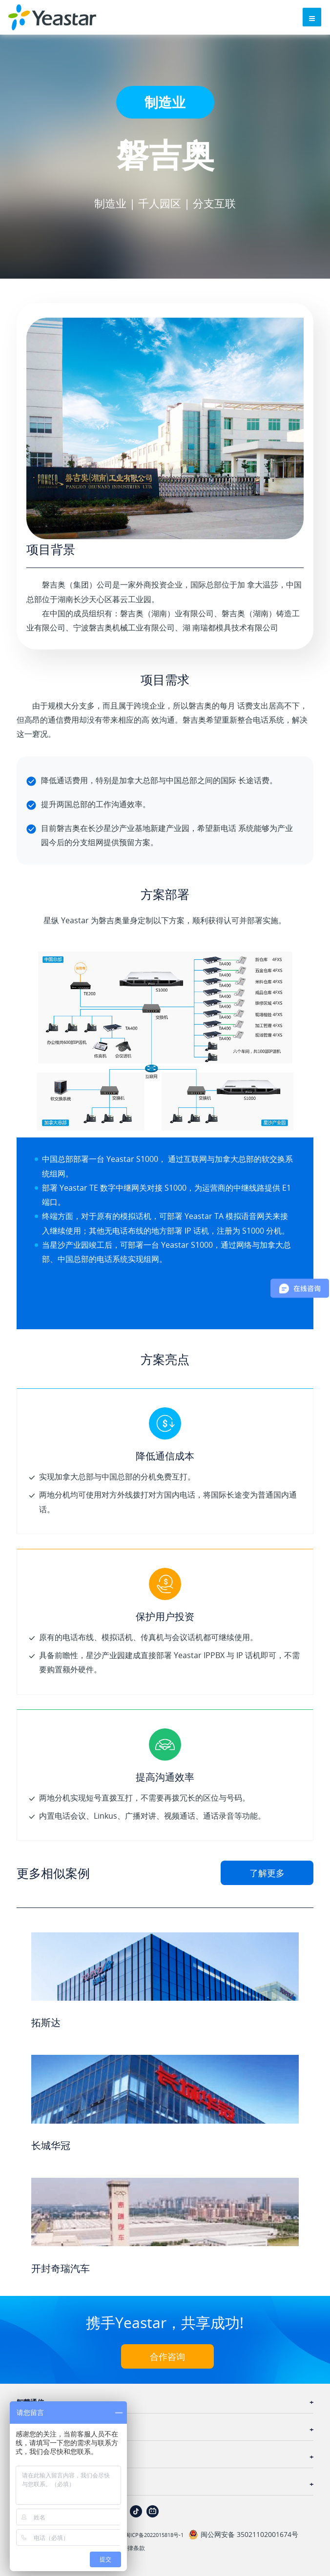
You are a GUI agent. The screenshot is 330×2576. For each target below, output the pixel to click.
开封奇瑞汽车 (60, 2268)
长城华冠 (50, 2145)
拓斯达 (46, 2022)
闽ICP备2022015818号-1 (154, 2534)
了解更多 (267, 1873)
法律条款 (133, 2548)
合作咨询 (167, 2356)
